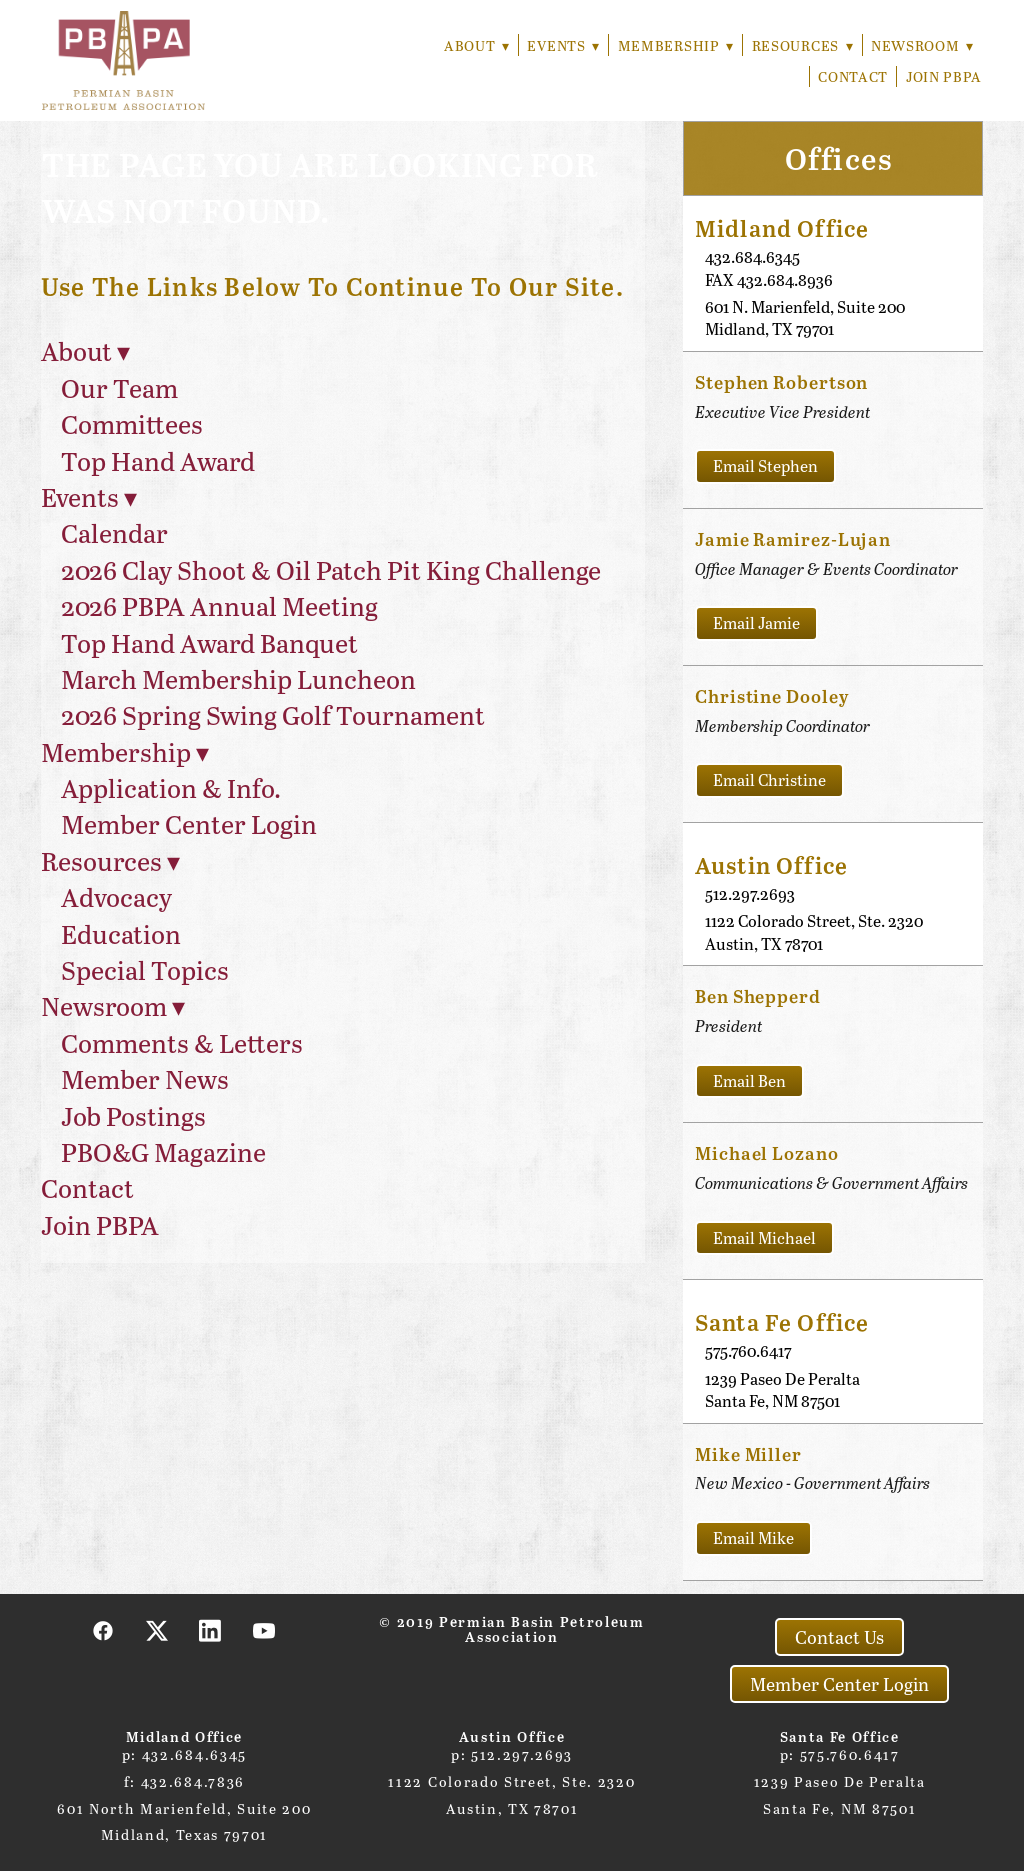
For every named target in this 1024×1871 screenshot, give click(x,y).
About (470, 45)
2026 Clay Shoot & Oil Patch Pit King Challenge (331, 569)
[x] (157, 1630)
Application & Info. (171, 787)
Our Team (119, 387)
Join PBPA (944, 76)
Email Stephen (765, 465)
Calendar (114, 532)
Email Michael (764, 1237)
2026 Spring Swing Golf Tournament (273, 714)
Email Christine (769, 779)
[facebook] (104, 1630)
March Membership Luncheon (238, 678)
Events (559, 45)
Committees (132, 423)
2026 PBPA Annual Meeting (219, 605)
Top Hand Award (158, 460)
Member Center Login (189, 823)
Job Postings (133, 1115)
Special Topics (145, 969)
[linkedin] (211, 1630)
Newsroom (922, 45)
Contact (853, 76)
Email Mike (753, 1537)
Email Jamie (756, 622)
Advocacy (116, 896)
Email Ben (749, 1080)
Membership (672, 45)
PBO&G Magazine (163, 1151)
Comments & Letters (182, 1042)
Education (121, 933)
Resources (800, 45)
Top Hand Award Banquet (209, 642)
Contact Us (839, 1637)
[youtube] (265, 1630)
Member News (145, 1078)
